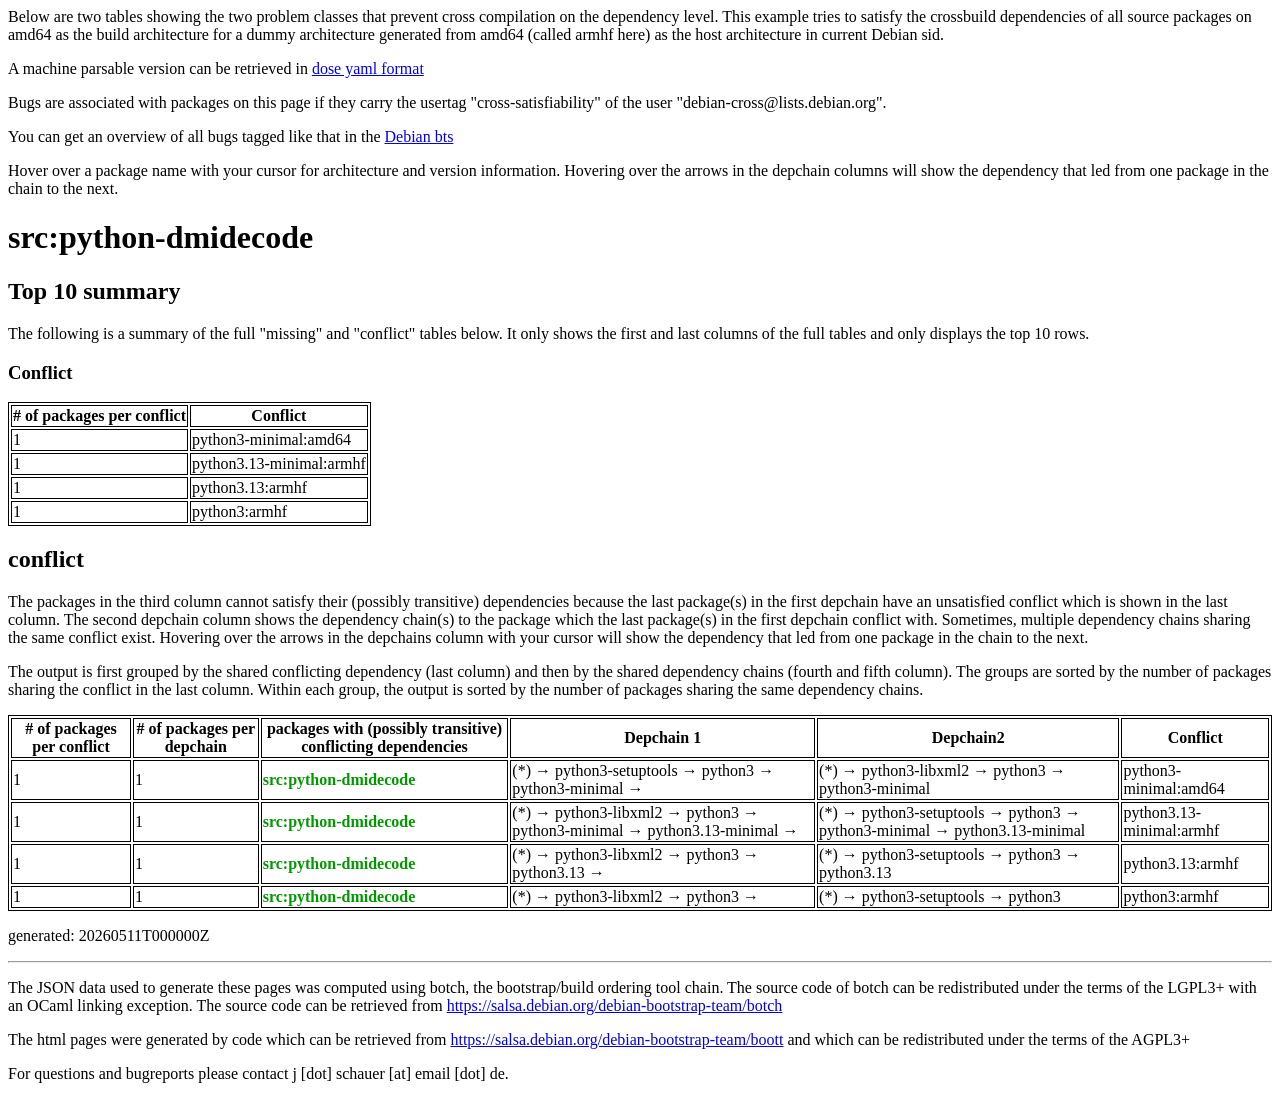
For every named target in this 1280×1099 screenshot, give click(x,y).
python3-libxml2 (916, 770)
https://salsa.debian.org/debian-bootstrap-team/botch (615, 1005)
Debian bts (419, 136)
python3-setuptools (616, 770)
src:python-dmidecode (160, 237)
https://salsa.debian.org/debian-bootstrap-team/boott (616, 1039)
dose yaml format (368, 68)
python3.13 (548, 872)
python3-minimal (567, 788)
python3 (728, 770)
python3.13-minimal (712, 830)
